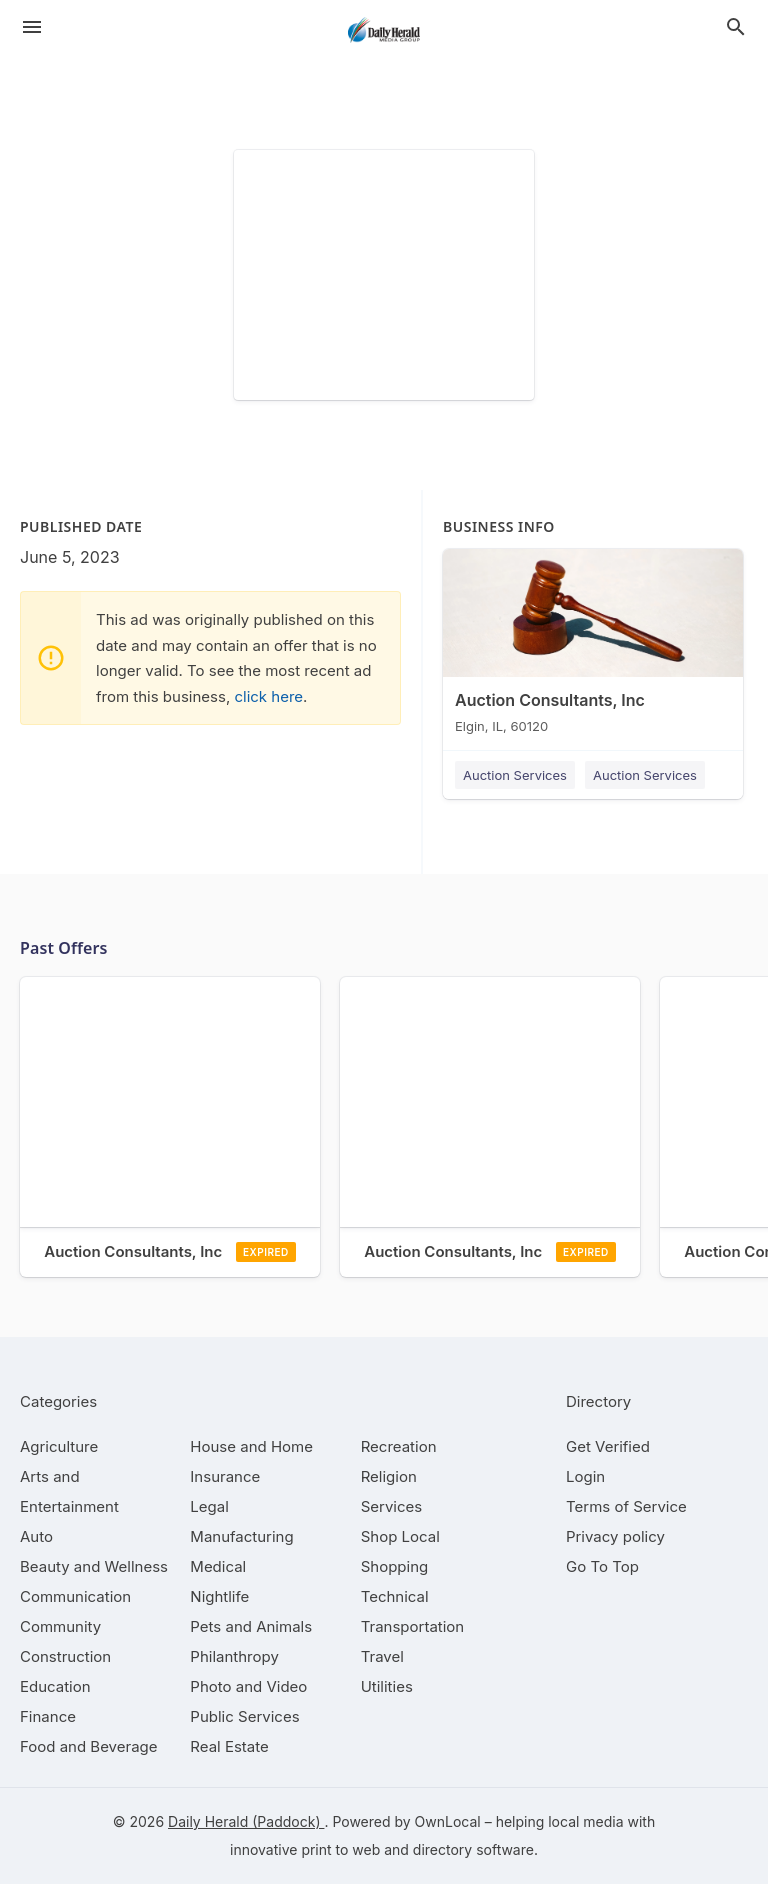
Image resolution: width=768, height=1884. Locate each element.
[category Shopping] (395, 1566)
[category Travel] (382, 1656)
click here (268, 696)
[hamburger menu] (32, 27)
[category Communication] (75, 1596)
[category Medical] (218, 1566)
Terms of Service (626, 1506)
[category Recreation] (399, 1446)
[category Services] (392, 1506)
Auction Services (515, 775)
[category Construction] (65, 1656)
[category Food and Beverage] (89, 1746)
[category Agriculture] (59, 1446)
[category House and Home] (251, 1446)
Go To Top (602, 1566)
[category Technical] (395, 1596)
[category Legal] (209, 1506)
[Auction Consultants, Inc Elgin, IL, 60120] (593, 646)
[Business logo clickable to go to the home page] (384, 30)
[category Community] (60, 1626)
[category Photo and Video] (248, 1686)
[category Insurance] (225, 1476)
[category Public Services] (244, 1716)
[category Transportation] (413, 1626)
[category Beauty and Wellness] (94, 1566)
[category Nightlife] (219, 1596)
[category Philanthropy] (234, 1656)
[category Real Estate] (229, 1746)
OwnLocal (448, 1821)
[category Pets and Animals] (251, 1626)
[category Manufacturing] (241, 1536)
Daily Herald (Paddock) (246, 1821)
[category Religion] (389, 1476)
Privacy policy (615, 1536)
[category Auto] (36, 1536)
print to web (340, 1849)
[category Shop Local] (400, 1536)
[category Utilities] (387, 1686)
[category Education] (55, 1686)
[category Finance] (48, 1716)
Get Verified (608, 1446)
